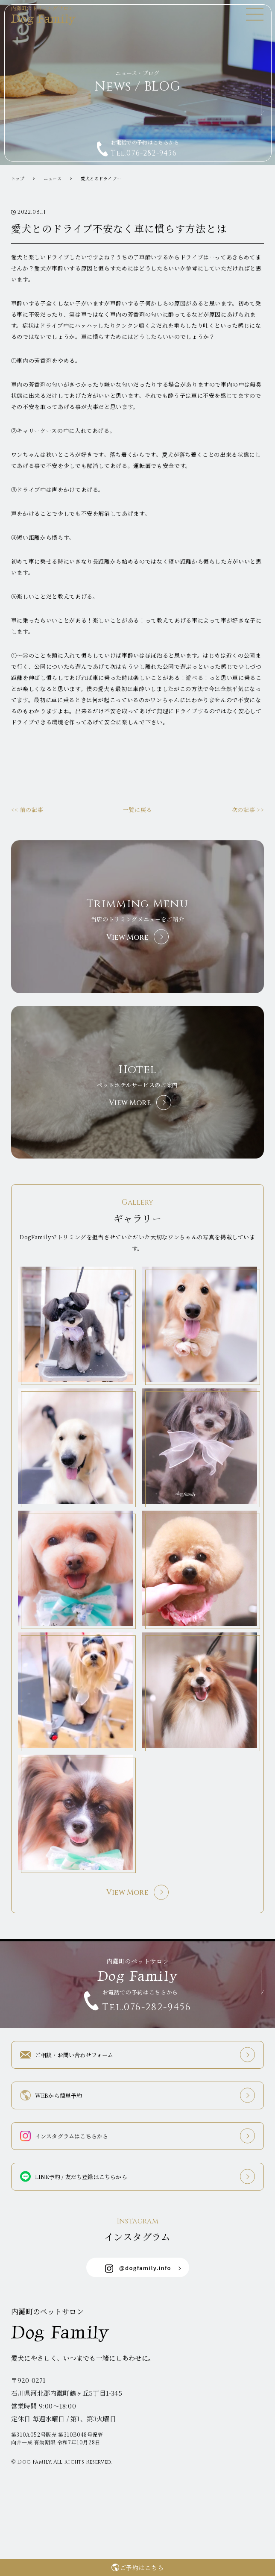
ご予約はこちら (142, 2567)
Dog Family (49, 14)
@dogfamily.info (138, 2268)
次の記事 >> (248, 810)
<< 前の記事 (27, 810)
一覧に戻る (137, 810)
